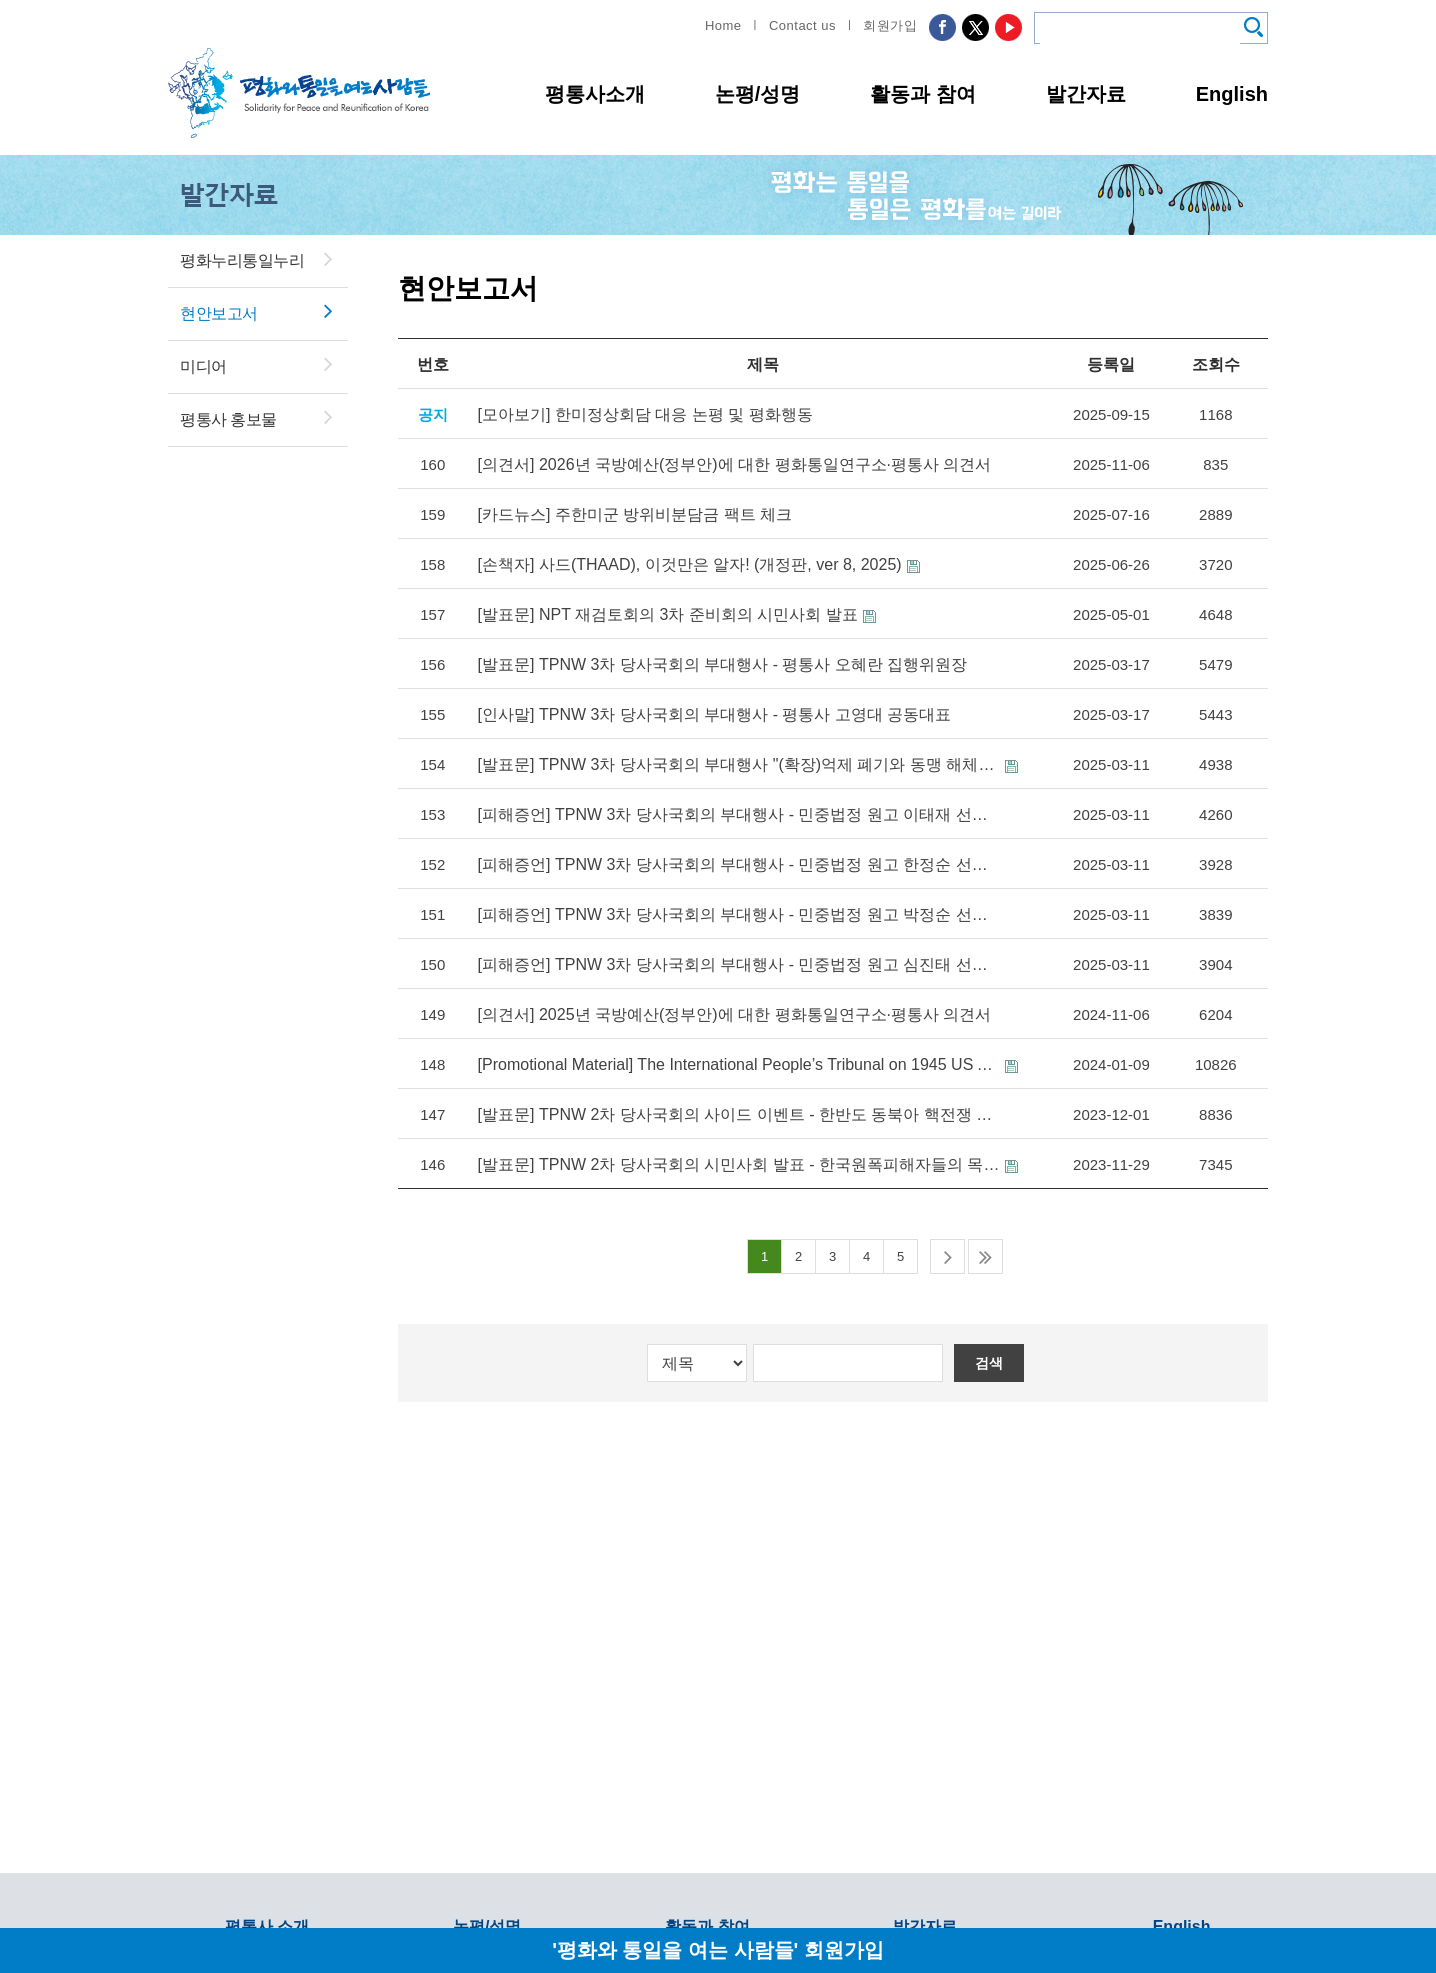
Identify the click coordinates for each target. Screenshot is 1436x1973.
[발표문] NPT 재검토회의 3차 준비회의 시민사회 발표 (668, 614)
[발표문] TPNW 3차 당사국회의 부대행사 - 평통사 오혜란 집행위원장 (723, 664)
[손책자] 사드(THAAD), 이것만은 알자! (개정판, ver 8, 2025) (690, 564)
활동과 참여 (923, 94)
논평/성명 (758, 94)
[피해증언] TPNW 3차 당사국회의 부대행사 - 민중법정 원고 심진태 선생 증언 (739, 964)
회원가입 (890, 25)
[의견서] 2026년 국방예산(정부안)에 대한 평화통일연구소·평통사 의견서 (735, 464)
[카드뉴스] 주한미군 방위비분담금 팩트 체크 (635, 514)
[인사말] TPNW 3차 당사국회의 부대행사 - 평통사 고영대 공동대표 (715, 714)
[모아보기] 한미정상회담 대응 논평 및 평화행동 (645, 414)
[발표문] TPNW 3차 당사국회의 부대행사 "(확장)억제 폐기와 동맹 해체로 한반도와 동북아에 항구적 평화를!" (739, 764)
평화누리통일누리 (242, 260)
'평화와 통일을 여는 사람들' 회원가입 (718, 1949)
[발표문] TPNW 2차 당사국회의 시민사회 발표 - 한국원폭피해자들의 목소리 (739, 1164)
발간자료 (1086, 94)
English (1232, 94)
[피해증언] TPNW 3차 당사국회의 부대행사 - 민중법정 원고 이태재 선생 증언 (739, 814)
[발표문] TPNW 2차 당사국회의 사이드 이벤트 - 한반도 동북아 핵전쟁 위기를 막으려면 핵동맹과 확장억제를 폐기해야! (739, 1114)
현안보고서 (219, 313)
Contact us (802, 25)
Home (723, 25)
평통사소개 (595, 94)
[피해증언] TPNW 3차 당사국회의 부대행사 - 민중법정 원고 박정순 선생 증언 (739, 914)
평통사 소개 (267, 1926)
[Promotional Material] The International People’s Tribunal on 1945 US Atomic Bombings (739, 1064)
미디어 (203, 366)
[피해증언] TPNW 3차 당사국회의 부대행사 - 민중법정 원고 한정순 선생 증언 (739, 864)
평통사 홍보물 (228, 419)
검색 (989, 1363)
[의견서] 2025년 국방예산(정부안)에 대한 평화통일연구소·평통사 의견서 (735, 1014)
